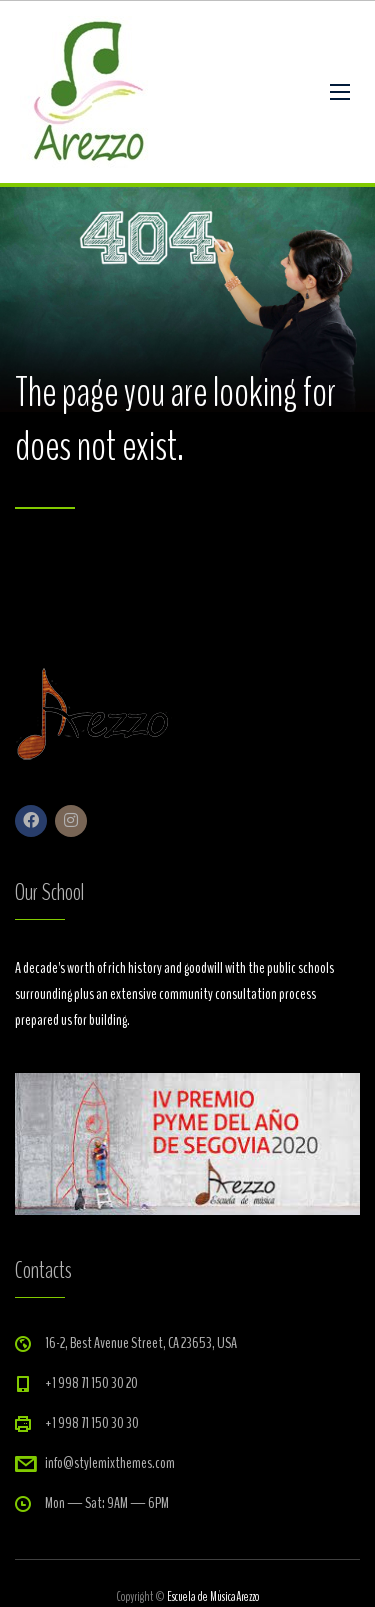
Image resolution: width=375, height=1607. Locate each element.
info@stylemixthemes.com (110, 1463)
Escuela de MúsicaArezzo (213, 1597)
